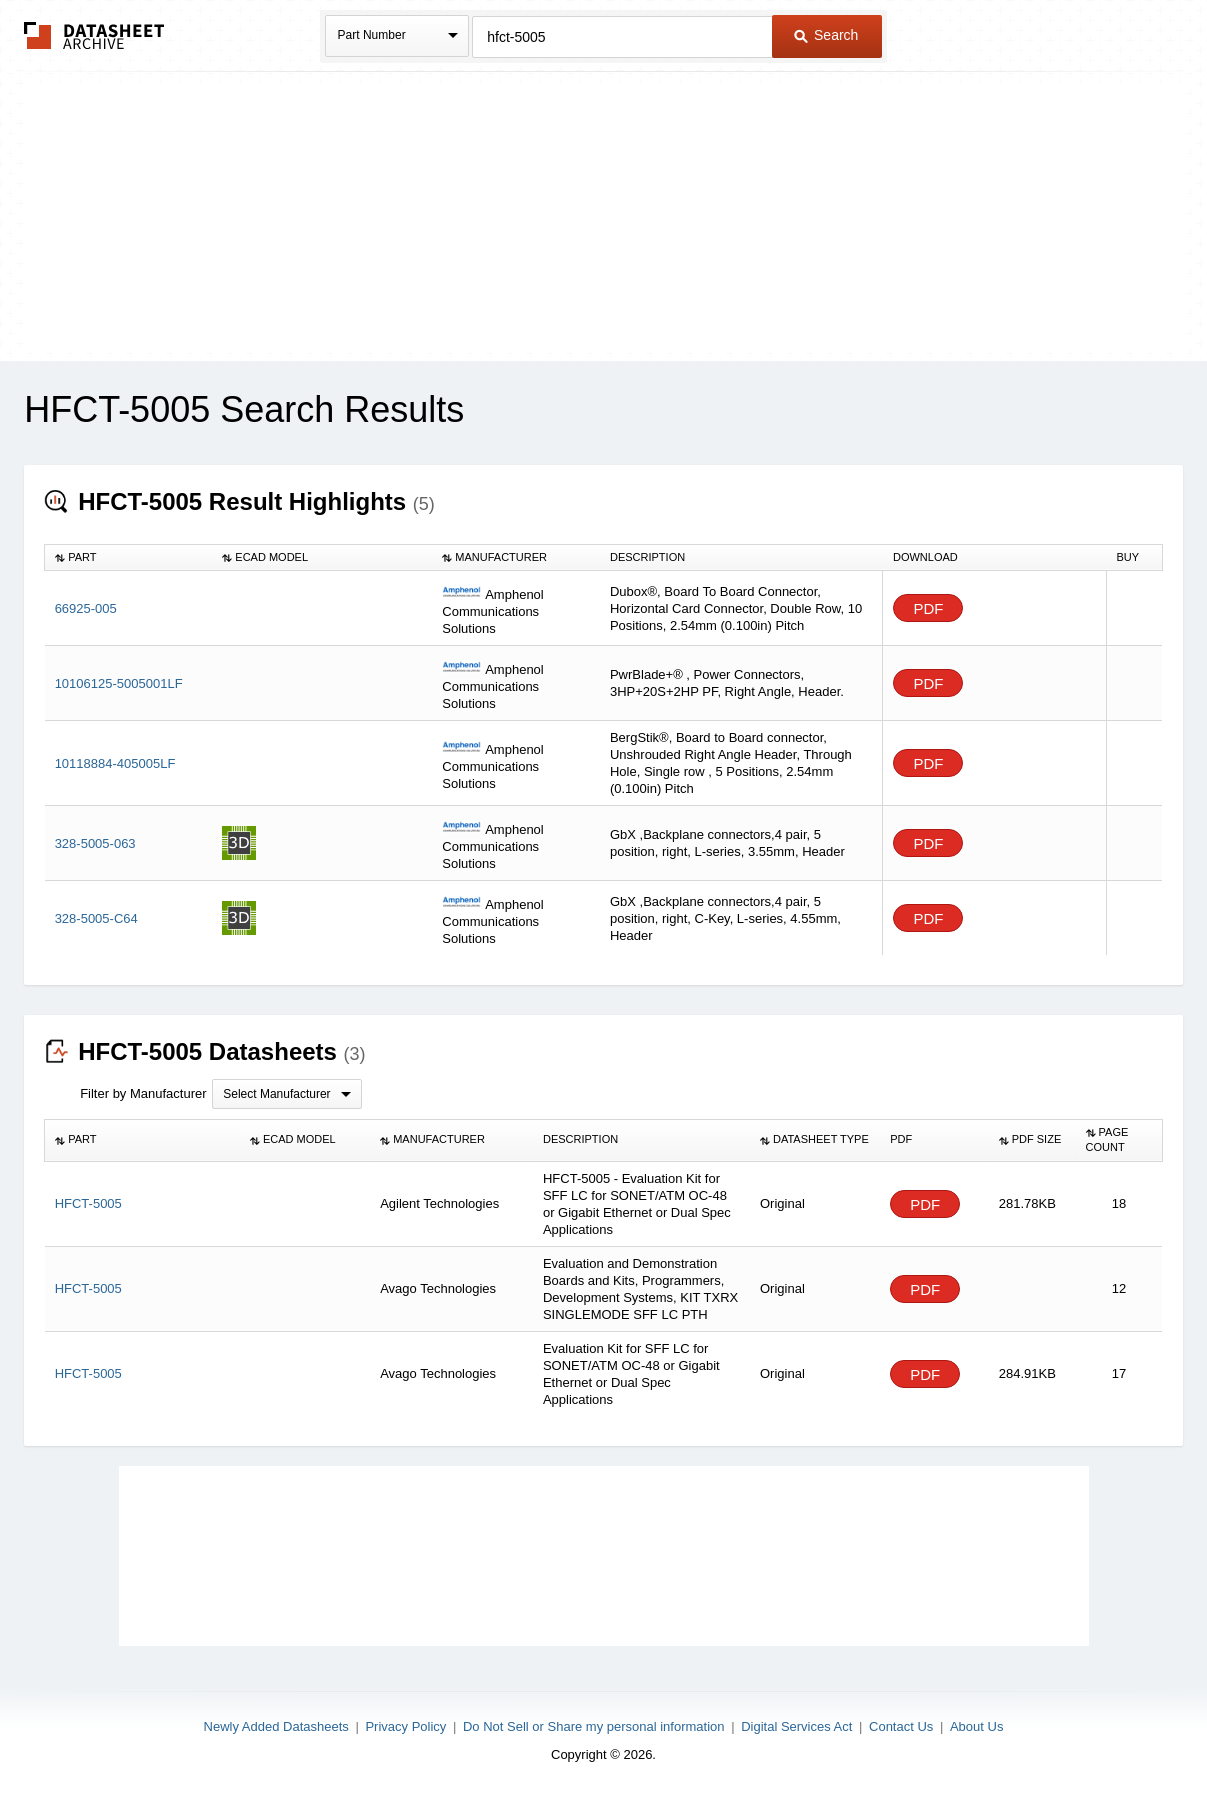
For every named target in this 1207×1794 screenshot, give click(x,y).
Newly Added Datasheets (276, 1726)
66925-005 (86, 608)
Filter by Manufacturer (143, 1093)
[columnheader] (129, 557)
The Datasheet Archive (94, 35)
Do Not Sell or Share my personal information (594, 1726)
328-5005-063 (95, 843)
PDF (928, 608)
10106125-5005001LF (119, 683)
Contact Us (901, 1726)
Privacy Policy (405, 1726)
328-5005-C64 (96, 918)
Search (826, 35)
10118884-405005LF (115, 763)
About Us (976, 1726)
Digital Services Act (796, 1726)
